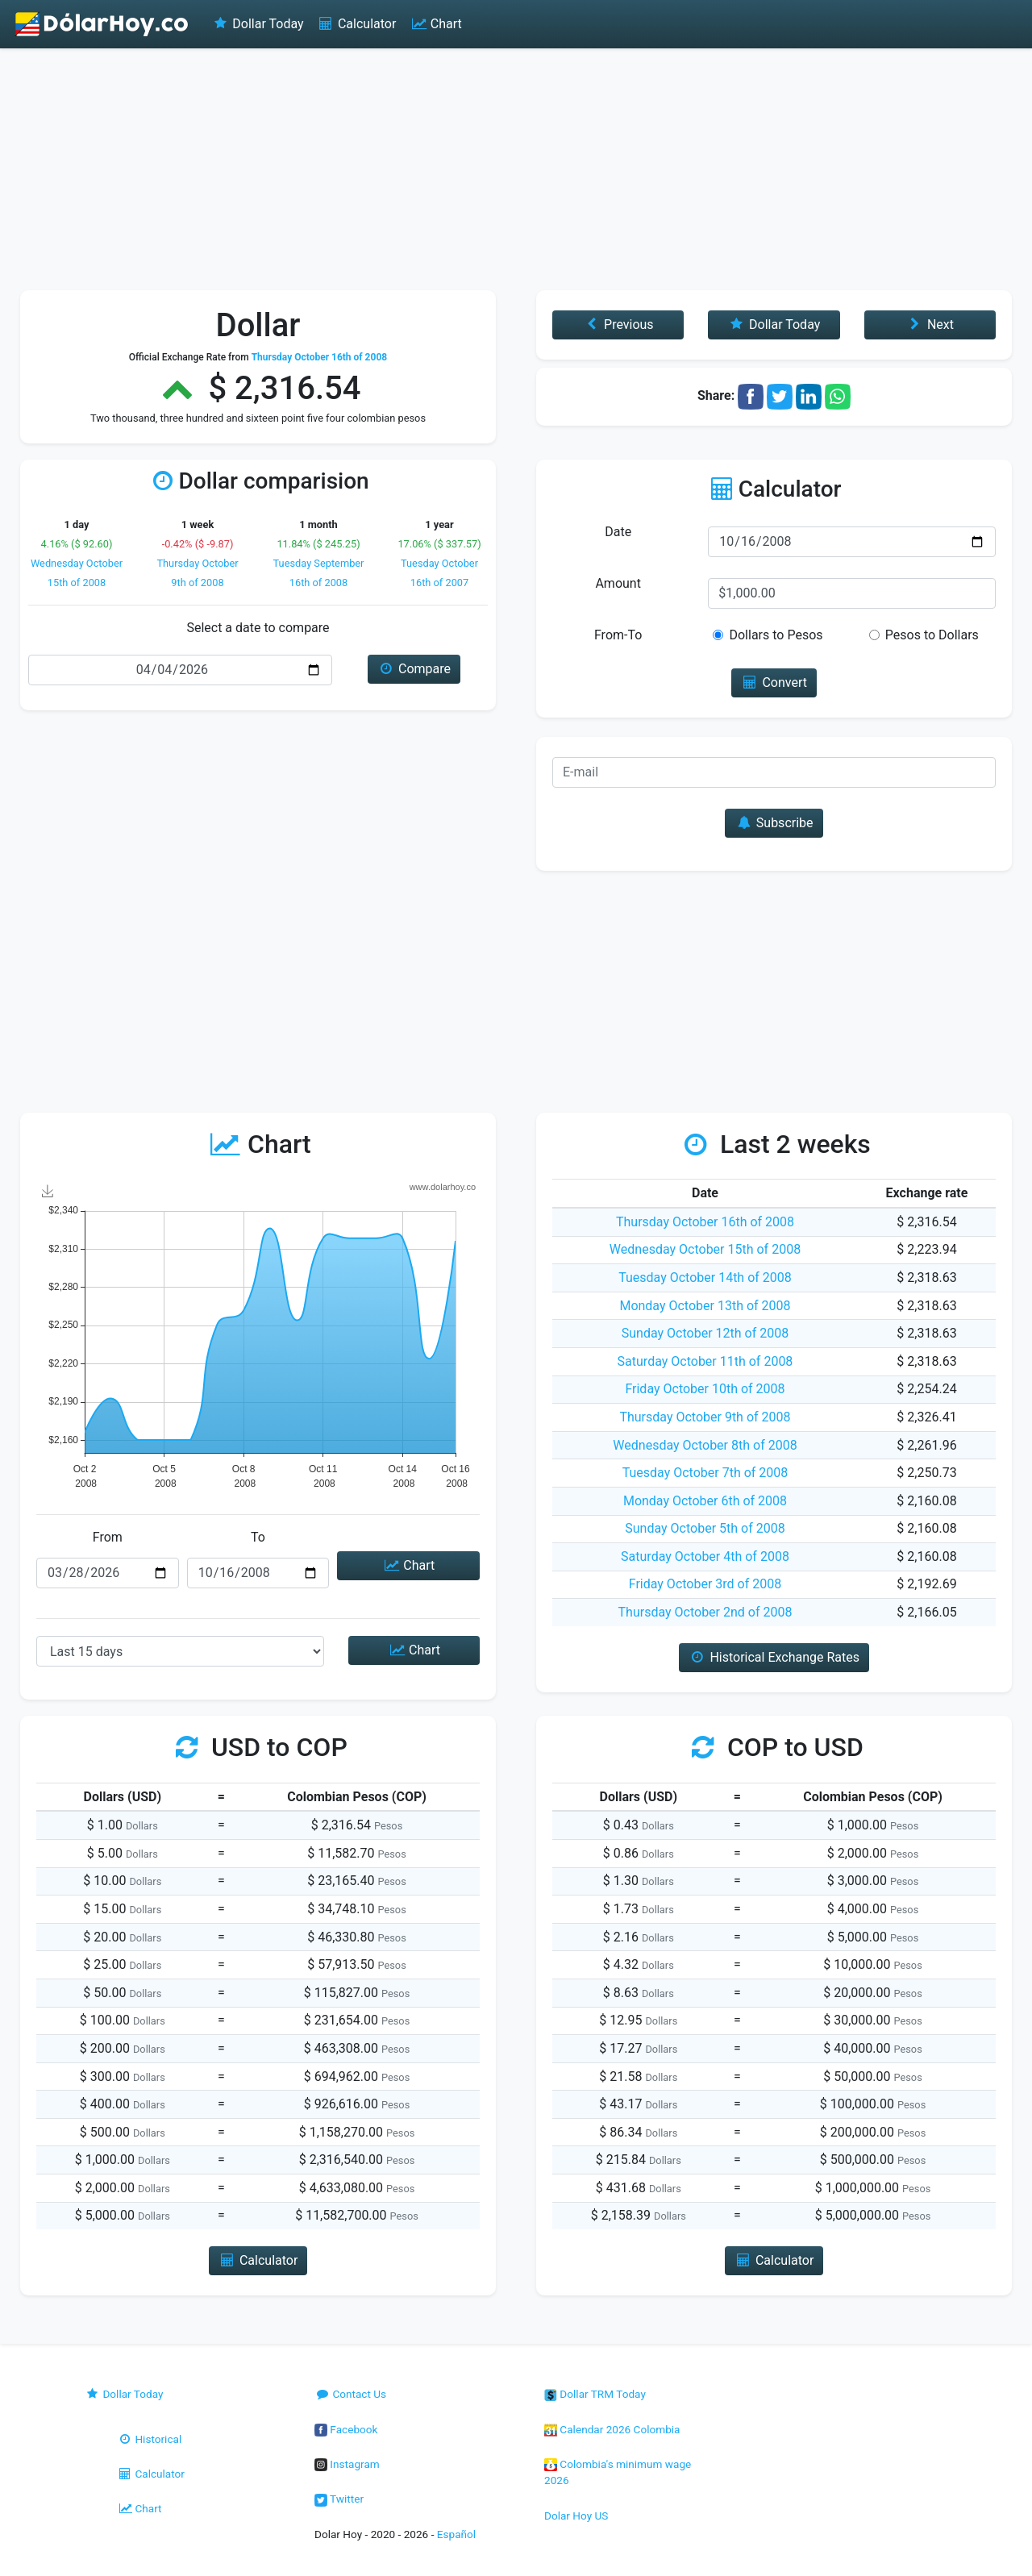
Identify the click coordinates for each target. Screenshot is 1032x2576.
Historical (149, 2438)
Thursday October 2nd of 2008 (705, 1612)
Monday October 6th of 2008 (705, 1501)
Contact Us (350, 2393)
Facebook (345, 2429)
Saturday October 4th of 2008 (705, 1556)
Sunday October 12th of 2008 (705, 1333)
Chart (435, 23)
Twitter (339, 2498)
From (108, 1537)
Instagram (347, 2463)
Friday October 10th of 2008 (704, 1388)
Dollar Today (257, 23)
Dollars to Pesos (775, 635)
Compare (414, 668)
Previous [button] (618, 324)
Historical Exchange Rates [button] (774, 1657)
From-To (618, 635)
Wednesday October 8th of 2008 (705, 1445)
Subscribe (773, 822)
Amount (617, 583)
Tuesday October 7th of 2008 (705, 1472)
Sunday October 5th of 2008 (704, 1528)
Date (618, 531)
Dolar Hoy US (576, 2515)
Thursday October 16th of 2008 (705, 1222)
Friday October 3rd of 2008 (705, 1584)
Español (456, 2534)
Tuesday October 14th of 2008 (705, 1277)
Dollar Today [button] (774, 324)
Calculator (357, 23)
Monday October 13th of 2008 (704, 1305)
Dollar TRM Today (595, 2393)
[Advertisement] (516, 169)
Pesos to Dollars (932, 635)
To (258, 1537)
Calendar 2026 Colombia (612, 2429)
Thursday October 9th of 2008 (704, 1417)
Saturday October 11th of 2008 (705, 1361)
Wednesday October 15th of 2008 (705, 1249)
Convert (774, 682)
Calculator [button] (258, 2260)
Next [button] (930, 324)
